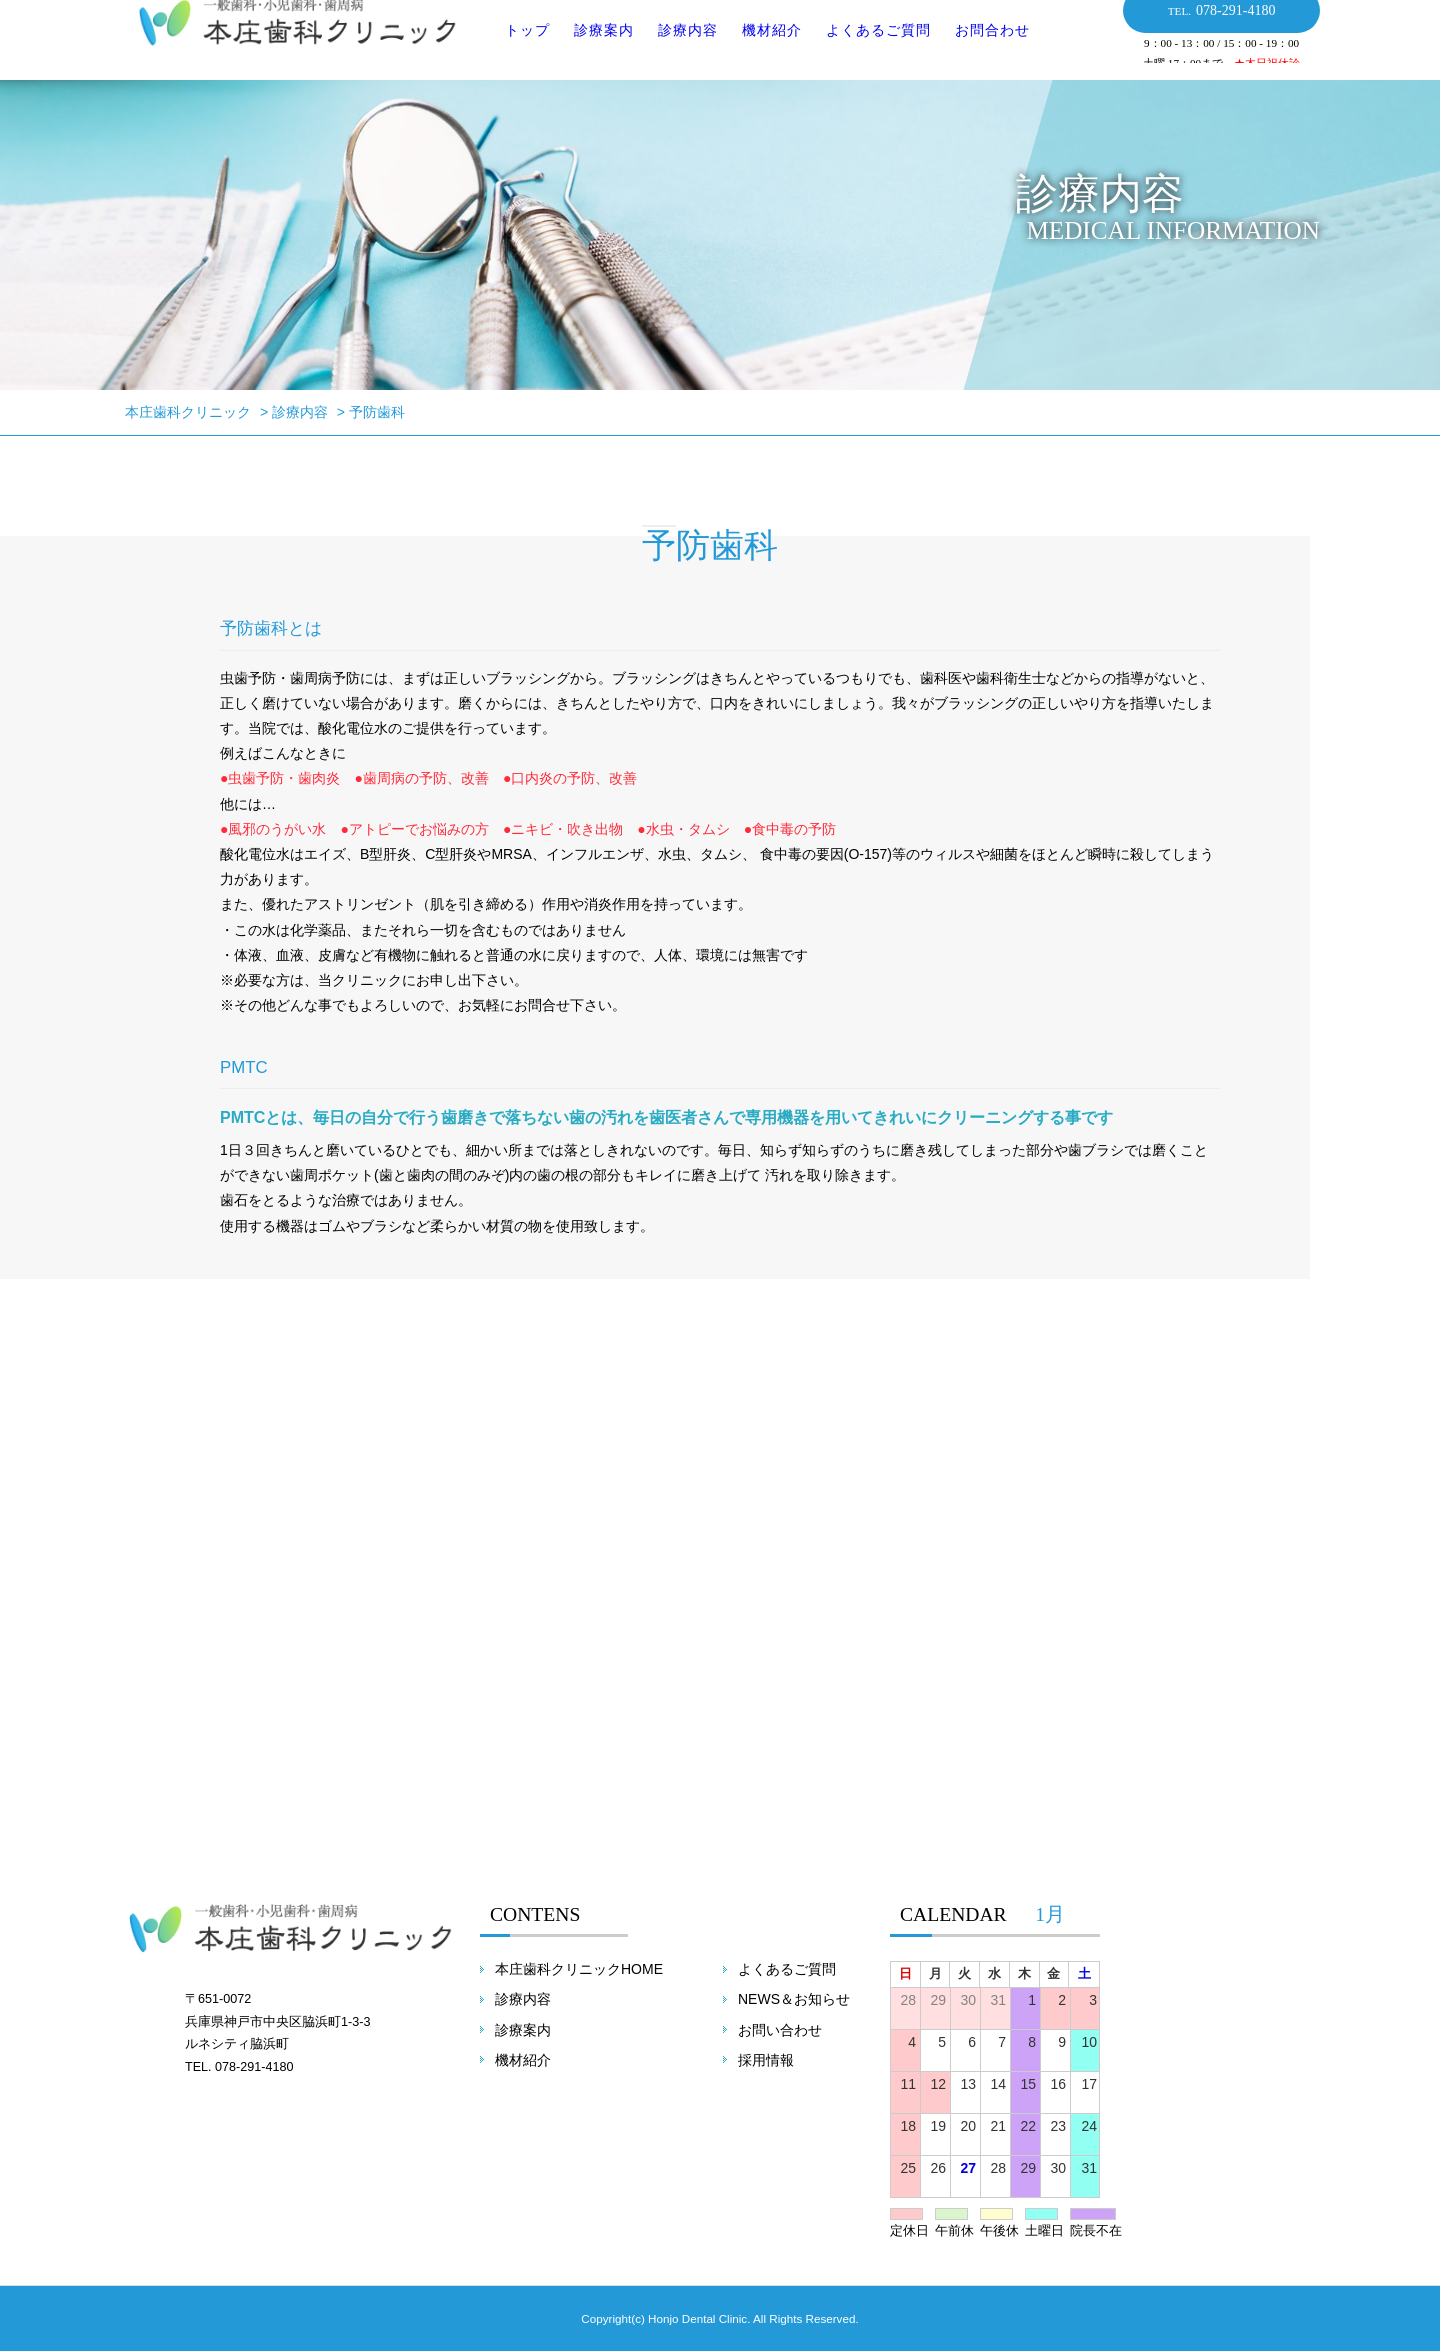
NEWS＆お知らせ (794, 1999)
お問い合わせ (780, 2030)
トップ (514, 49)
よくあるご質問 (865, 49)
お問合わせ (979, 49)
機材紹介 (759, 49)
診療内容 (675, 49)
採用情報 (766, 2060)
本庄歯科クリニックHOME (579, 1969)
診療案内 (591, 49)
